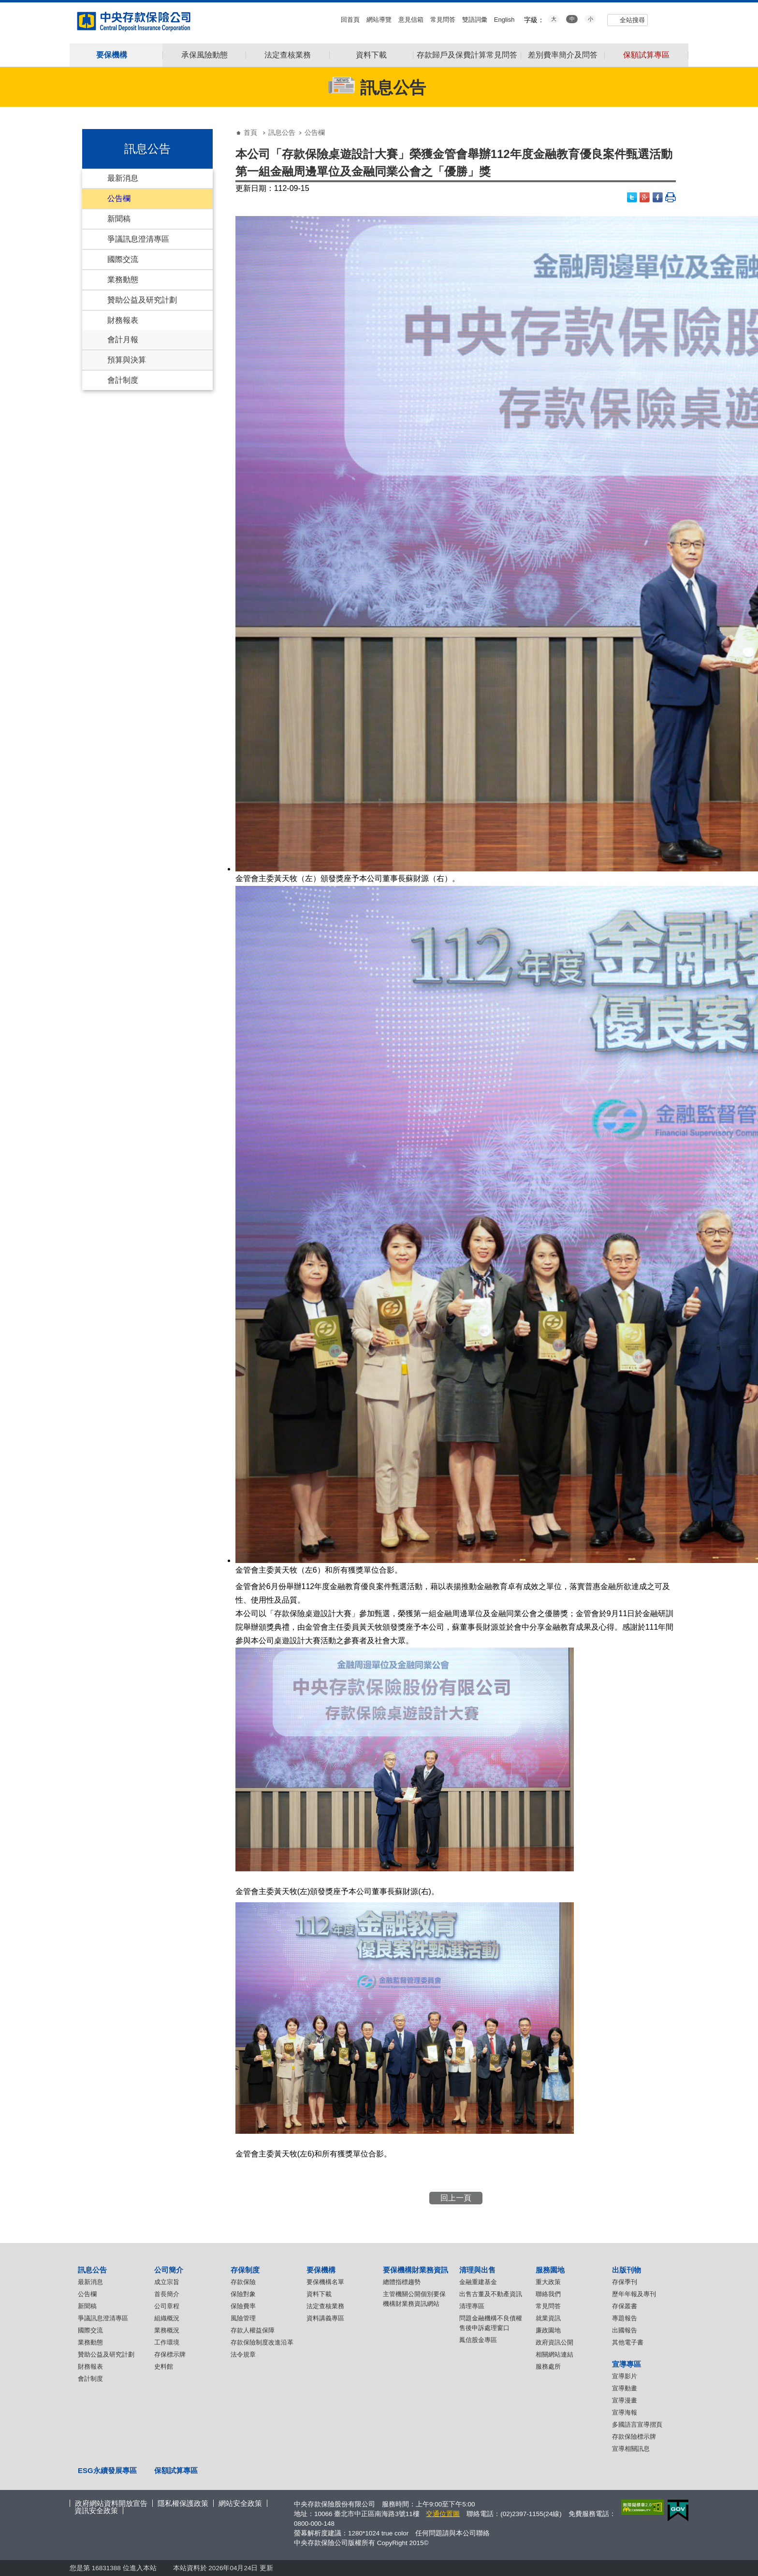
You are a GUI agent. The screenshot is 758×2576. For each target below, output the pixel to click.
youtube (662, 19)
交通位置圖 (443, 2514)
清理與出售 (477, 2270)
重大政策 (548, 2282)
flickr (675, 19)
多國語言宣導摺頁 (637, 2424)
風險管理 (243, 2318)
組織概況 (166, 2318)
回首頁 (350, 19)
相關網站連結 (554, 2354)
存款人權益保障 (253, 2330)
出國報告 (624, 2330)
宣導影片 (624, 2376)
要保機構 (320, 2270)
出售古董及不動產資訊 (490, 2294)
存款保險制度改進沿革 (262, 2342)
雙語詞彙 (474, 19)
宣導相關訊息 (631, 2448)
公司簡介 (168, 2270)
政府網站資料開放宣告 (111, 2503)
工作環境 (166, 2342)
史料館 (163, 2366)
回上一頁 (455, 2198)
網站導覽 (379, 19)
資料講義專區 (325, 2318)
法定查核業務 (287, 55)
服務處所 (548, 2366)
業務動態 (122, 279)
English (504, 19)
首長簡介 (166, 2294)
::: (3, 6)
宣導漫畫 (624, 2400)
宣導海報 (624, 2412)
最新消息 (122, 178)
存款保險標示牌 (634, 2436)
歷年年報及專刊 (634, 2294)
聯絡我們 (548, 2294)
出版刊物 (626, 2270)
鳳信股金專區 (478, 2340)
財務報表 (122, 320)
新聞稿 (119, 219)
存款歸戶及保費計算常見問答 (467, 55)
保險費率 (243, 2306)
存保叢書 (624, 2306)
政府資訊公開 (554, 2342)
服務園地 (550, 2270)
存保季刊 (624, 2282)
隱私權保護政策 (183, 2503)
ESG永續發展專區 (107, 2470)
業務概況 (166, 2330)
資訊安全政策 (96, 2510)
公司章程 (166, 2306)
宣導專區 (626, 2364)
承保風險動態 (204, 55)
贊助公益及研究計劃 (142, 300)
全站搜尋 (632, 20)
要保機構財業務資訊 (415, 2270)
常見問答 (442, 19)
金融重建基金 (478, 2282)
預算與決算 (126, 360)
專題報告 (624, 2318)
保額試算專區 (646, 55)
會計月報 (122, 339)
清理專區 (471, 2306)
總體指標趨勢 (402, 2282)
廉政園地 (548, 2330)
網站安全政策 (240, 2503)
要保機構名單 (325, 2282)
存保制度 (245, 2270)
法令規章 (243, 2354)
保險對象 (243, 2294)
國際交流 (122, 259)
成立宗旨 (166, 2282)
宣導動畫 (624, 2388)
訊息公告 (281, 132)
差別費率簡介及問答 (563, 55)
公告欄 (119, 198)
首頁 (250, 132)
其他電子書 (627, 2342)
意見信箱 (410, 19)
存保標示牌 (170, 2354)
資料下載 (371, 55)
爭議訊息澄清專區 (138, 239)
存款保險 (243, 2282)
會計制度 (122, 380)
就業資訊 (548, 2318)
